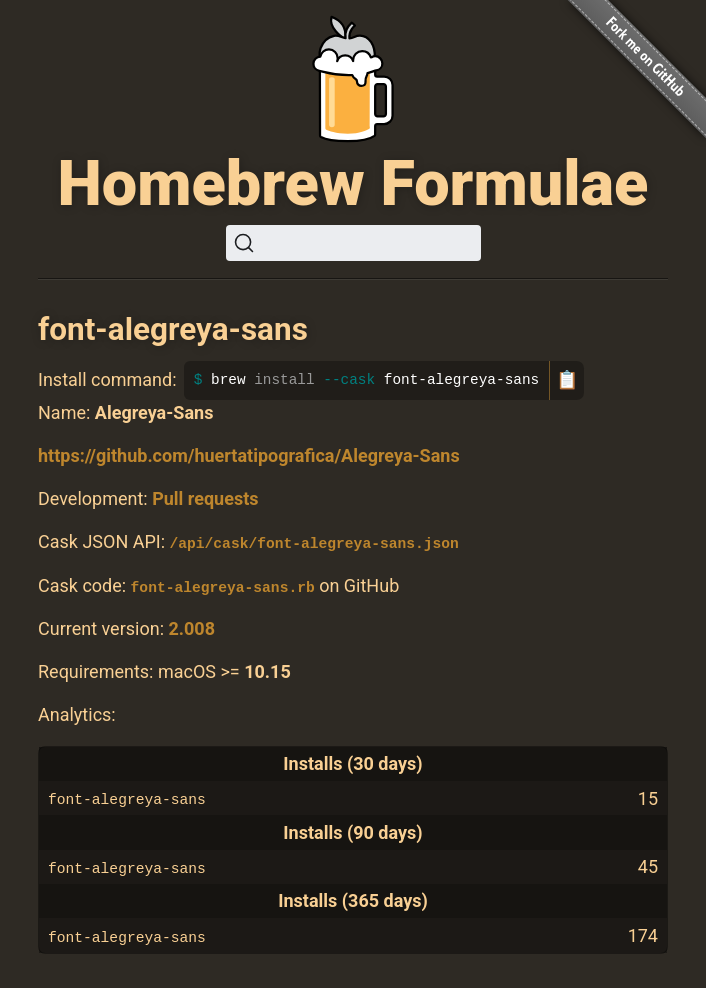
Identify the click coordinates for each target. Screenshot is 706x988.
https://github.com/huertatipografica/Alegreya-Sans (249, 455)
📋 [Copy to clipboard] (567, 380)
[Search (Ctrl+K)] (353, 243)
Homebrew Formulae (353, 183)
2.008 (191, 628)
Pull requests (205, 498)
